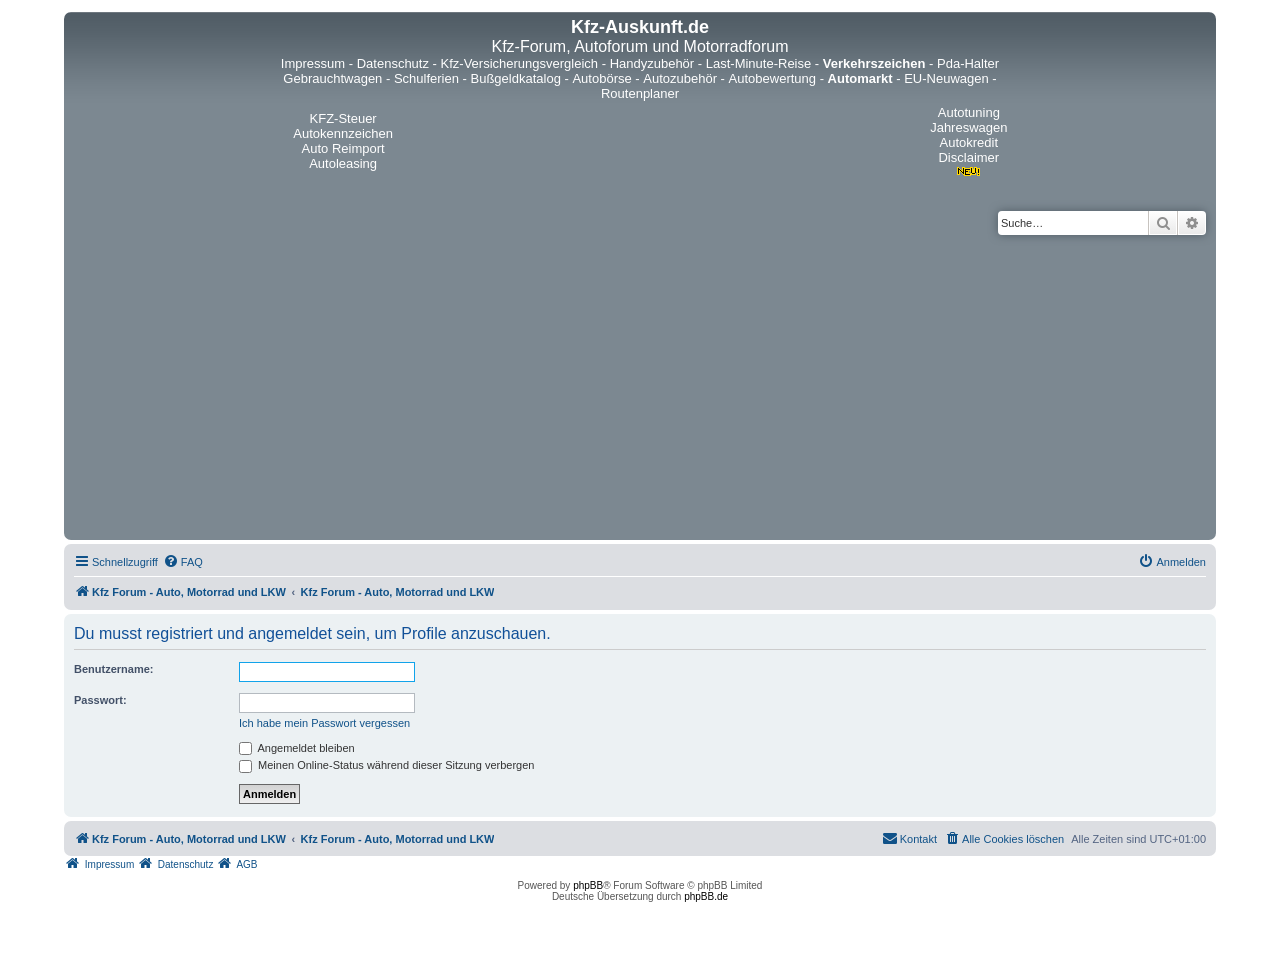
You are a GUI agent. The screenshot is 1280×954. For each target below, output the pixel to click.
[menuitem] (183, 562)
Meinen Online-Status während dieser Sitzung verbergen (386, 765)
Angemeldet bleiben (297, 748)
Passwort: (100, 700)
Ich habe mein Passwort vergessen (324, 723)
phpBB (588, 885)
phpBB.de (706, 896)
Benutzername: (113, 669)
